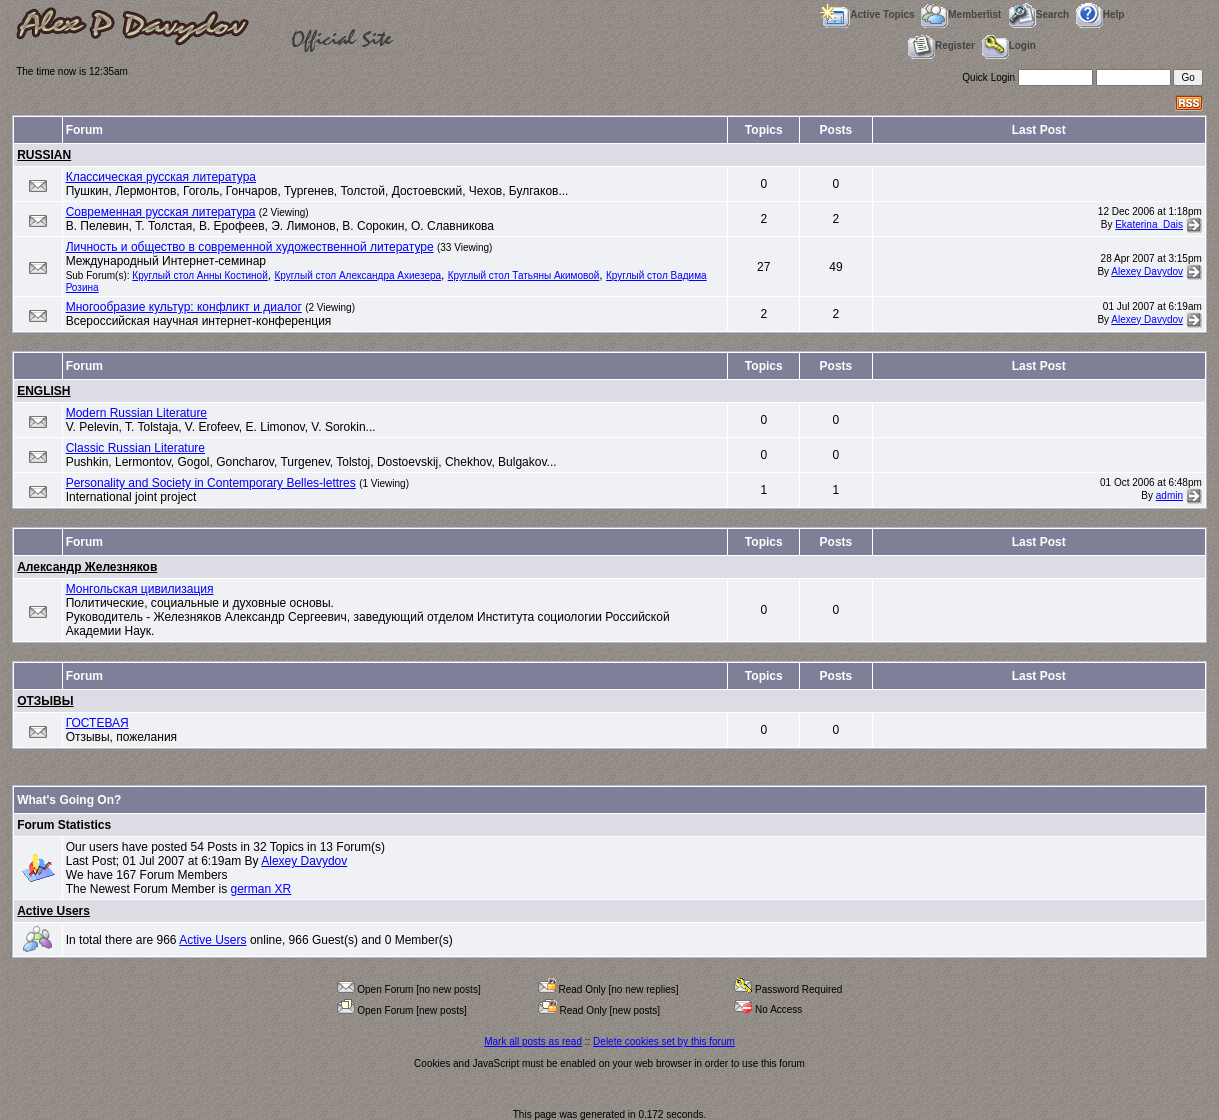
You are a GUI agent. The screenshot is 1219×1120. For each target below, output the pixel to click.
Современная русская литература (161, 212)
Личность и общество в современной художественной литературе (250, 247)
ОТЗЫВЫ (45, 701)
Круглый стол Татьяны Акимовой (524, 275)
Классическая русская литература (161, 177)
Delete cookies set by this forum (664, 1041)
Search (1038, 14)
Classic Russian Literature (135, 448)
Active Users (53, 911)
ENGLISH (43, 391)
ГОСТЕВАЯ (97, 723)
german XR (260, 889)
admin (1169, 495)
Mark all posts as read (533, 1041)
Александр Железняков (87, 567)
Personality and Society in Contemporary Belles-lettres (211, 483)
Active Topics (866, 14)
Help (1100, 14)
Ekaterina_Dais (1149, 224)
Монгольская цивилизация (140, 589)
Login (1009, 45)
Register (941, 45)
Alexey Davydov (1147, 271)
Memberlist (961, 14)
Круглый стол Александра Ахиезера (357, 275)
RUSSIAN (44, 155)
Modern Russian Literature (136, 413)
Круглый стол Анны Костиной (199, 275)
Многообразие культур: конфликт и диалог (184, 307)
